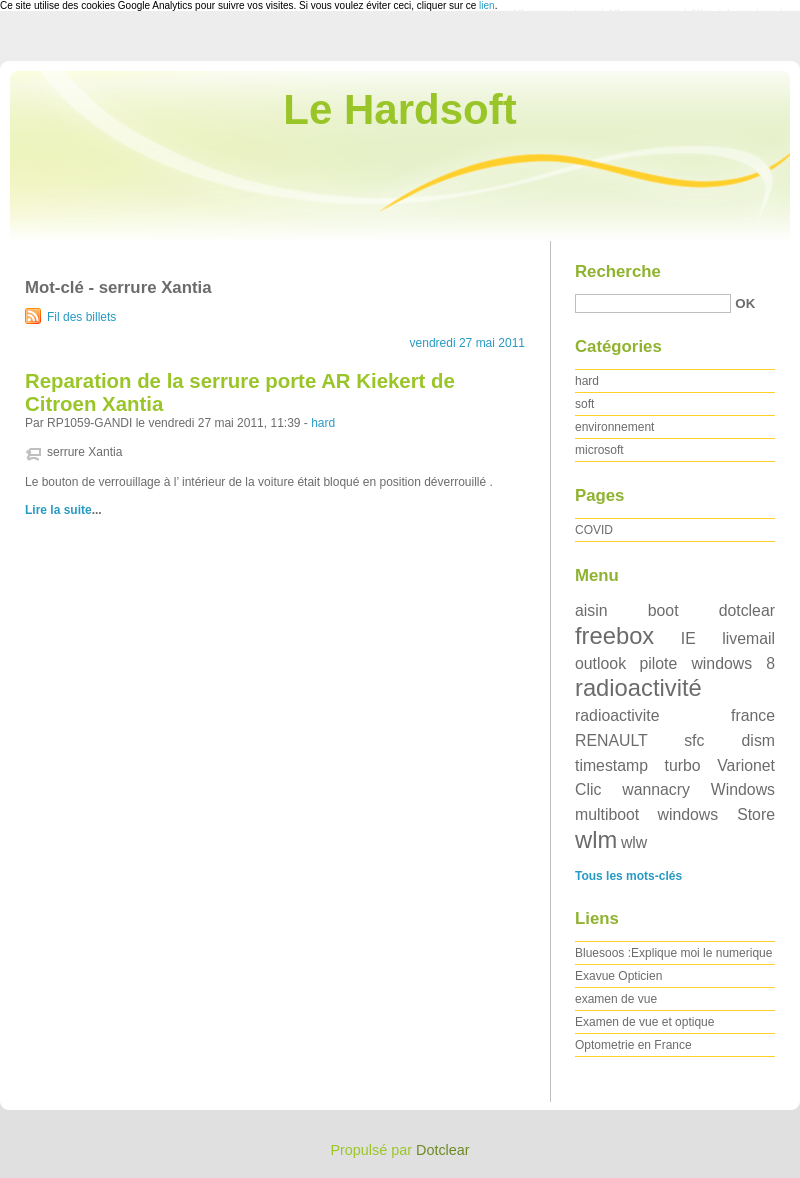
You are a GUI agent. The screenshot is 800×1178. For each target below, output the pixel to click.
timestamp (611, 765)
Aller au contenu (554, 14)
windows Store (716, 814)
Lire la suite (58, 510)
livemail (748, 638)
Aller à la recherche (741, 14)
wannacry (656, 789)
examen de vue (616, 999)
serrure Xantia (84, 452)
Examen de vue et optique (644, 1022)
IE (688, 638)
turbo (683, 765)
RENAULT (611, 740)
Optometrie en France (633, 1045)
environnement (614, 427)
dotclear (747, 610)
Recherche (618, 271)
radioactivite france (675, 715)
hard (323, 423)
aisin (591, 610)
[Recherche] (653, 303)
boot (663, 610)
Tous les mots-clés (628, 876)
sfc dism (729, 740)
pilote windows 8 (707, 663)
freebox (614, 635)
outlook (600, 663)
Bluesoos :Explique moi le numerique (673, 953)
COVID (594, 530)
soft (584, 404)
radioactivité (638, 687)
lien (487, 5)
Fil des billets (81, 317)
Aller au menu (643, 14)
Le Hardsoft (399, 109)
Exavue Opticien (618, 976)
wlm (596, 839)
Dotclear (443, 1150)
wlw (634, 842)
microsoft (599, 450)
